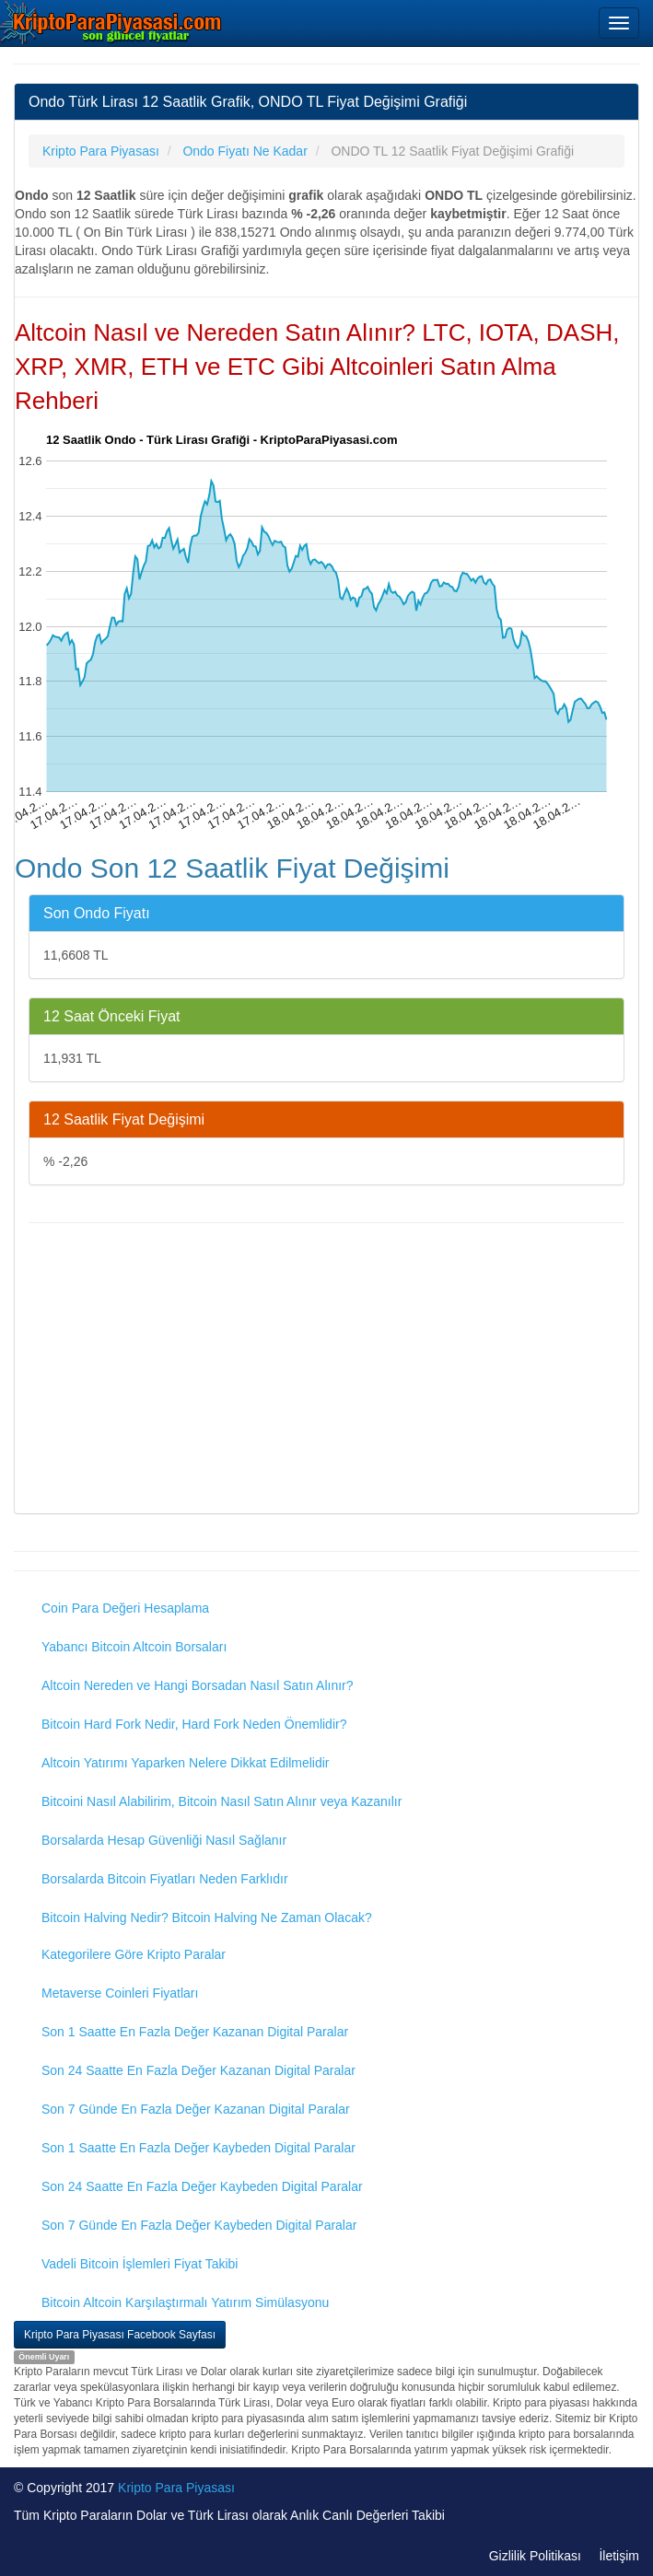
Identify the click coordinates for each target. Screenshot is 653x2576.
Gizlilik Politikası (535, 2555)
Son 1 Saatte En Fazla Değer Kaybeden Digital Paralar (198, 2147)
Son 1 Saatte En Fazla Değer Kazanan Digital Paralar (194, 2031)
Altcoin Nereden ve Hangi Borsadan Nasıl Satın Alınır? (197, 1685)
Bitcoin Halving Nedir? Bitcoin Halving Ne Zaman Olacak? (206, 1917)
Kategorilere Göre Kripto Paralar (133, 1954)
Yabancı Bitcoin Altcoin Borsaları (134, 1646)
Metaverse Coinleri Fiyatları (119, 1993)
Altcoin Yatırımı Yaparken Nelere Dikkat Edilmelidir (185, 1762)
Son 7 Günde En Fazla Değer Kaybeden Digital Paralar (198, 2225)
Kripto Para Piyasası (176, 2487)
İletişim (619, 2555)
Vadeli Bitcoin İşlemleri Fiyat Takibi (139, 2263)
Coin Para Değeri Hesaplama (125, 1608)
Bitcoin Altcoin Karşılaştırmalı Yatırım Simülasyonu (185, 2302)
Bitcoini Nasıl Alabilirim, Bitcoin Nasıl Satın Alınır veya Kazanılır (221, 1801)
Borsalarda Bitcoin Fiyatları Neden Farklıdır (164, 1878)
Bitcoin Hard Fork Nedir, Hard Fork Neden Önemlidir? (193, 1724)
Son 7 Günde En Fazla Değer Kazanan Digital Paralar (195, 2109)
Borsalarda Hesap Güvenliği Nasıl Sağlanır (163, 1840)
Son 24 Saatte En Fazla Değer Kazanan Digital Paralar (198, 2070)
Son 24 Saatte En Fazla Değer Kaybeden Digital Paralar (202, 2186)
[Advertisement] (326, 1370)
